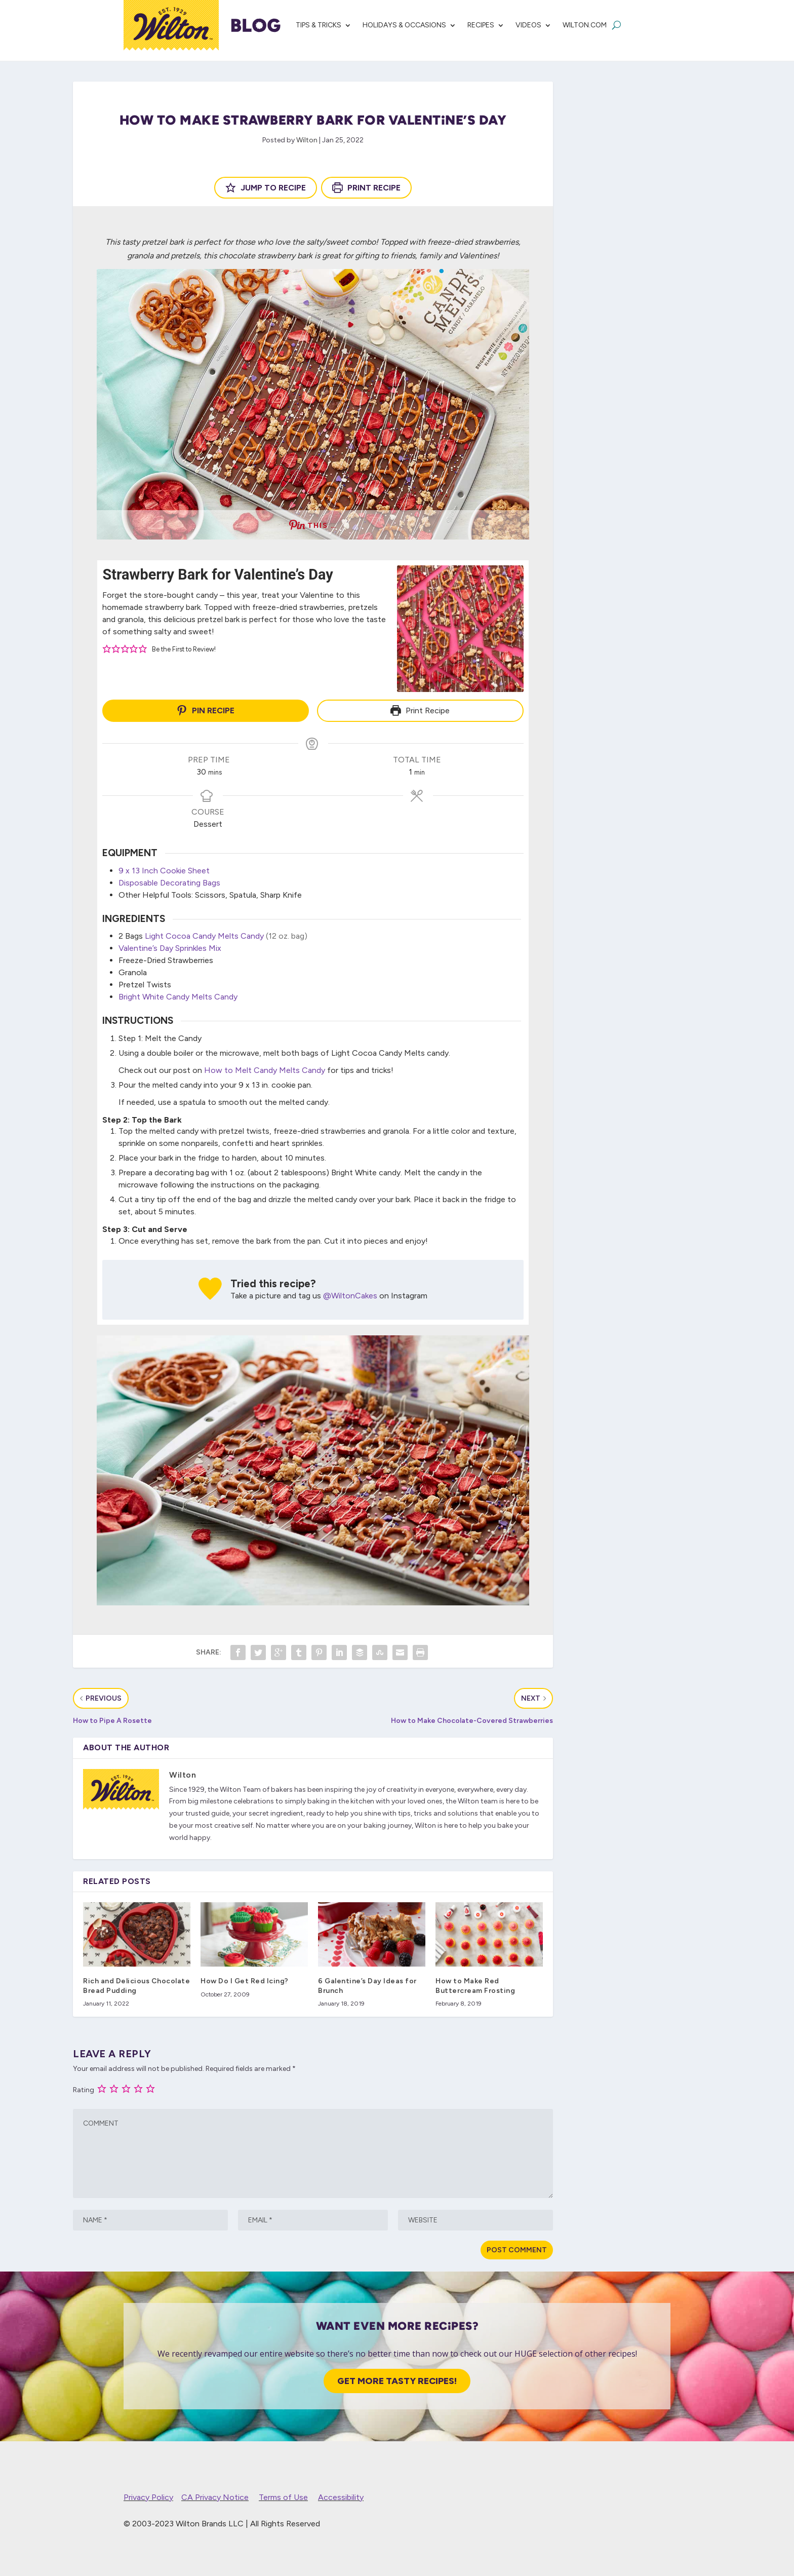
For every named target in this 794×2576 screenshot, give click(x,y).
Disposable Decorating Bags (169, 880)
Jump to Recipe (265, 188)
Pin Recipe (205, 710)
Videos (528, 25)
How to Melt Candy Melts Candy (264, 1067)
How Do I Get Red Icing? (245, 1979)
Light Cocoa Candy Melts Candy (204, 934)
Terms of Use (283, 2495)
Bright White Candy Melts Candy (177, 994)
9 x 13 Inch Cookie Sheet (164, 868)
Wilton (306, 140)
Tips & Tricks (318, 25)
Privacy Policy (148, 2495)
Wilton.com (585, 25)
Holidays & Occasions (404, 25)
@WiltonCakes (350, 1293)
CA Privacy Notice (215, 2495)
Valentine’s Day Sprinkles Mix (169, 946)
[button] (106, 648)
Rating (83, 2088)
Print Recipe (366, 188)
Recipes (480, 25)
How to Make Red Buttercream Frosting (475, 1983)
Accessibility (341, 2495)
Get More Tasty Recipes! (397, 2378)
